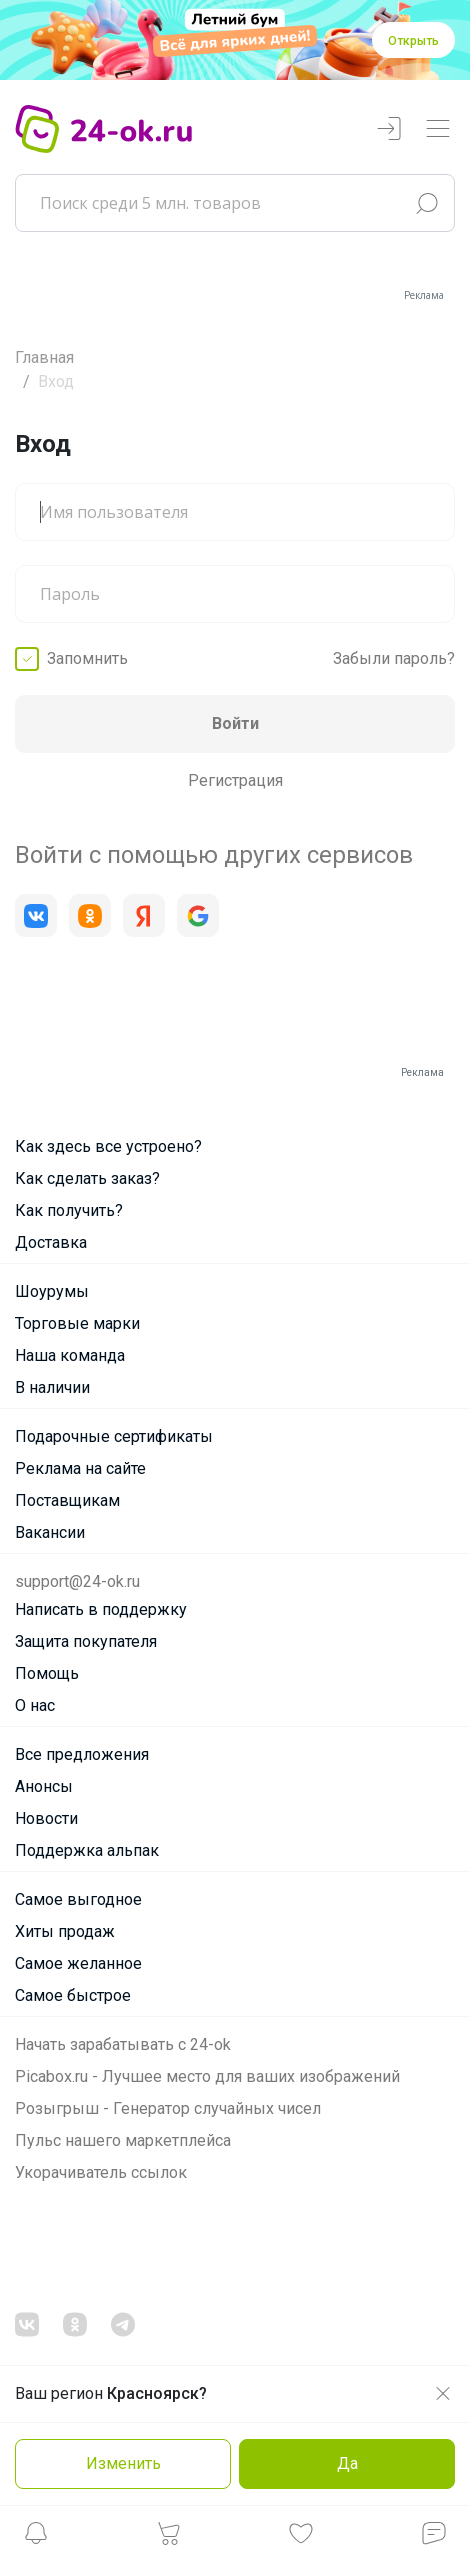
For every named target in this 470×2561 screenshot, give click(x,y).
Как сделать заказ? (87, 1178)
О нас (35, 1705)
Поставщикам (67, 1500)
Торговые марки (77, 1323)
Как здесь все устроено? (108, 1146)
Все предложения (82, 1754)
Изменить (123, 2463)
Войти (235, 723)
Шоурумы (52, 1291)
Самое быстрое (73, 1995)
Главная (44, 357)
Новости (46, 1818)
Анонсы (44, 1786)
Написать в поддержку (101, 1609)
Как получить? (69, 1210)
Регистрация (235, 780)
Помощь (47, 1673)
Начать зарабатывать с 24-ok (123, 2044)
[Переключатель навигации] (438, 129)
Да (347, 2463)
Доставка (51, 1242)
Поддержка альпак (87, 1850)
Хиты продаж (65, 1931)
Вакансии (50, 1532)
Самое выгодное (78, 1899)
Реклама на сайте (80, 1468)
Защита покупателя (86, 1641)
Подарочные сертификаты (114, 1436)
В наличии (52, 1387)
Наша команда (70, 1355)
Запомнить (87, 658)
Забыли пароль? (394, 658)
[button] (36, 2538)
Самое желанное (78, 1963)
